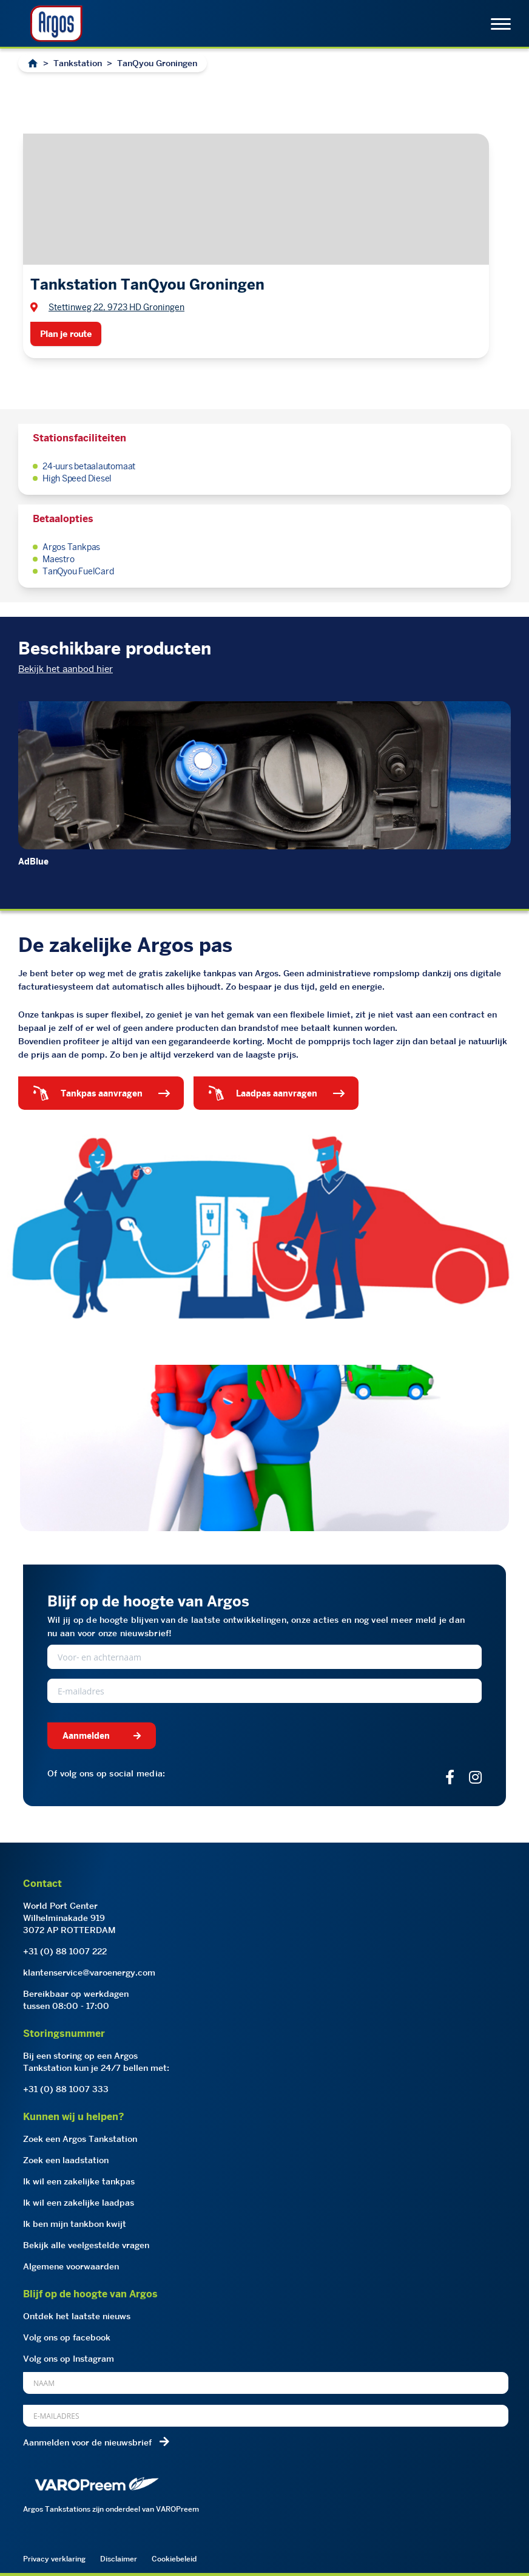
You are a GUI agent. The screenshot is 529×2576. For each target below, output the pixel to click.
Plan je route (66, 333)
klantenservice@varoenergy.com (89, 1972)
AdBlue (33, 861)
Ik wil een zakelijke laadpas (78, 2202)
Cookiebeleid (174, 2558)
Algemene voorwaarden (71, 2266)
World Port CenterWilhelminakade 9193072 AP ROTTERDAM (69, 1917)
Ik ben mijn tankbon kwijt (74, 2223)
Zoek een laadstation (66, 2160)
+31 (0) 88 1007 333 (66, 2089)
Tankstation (77, 63)
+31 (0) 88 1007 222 (65, 1951)
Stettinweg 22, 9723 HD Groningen (116, 307)
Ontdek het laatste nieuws (76, 2316)
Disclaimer (118, 2558)
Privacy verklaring (54, 2558)
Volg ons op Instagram (68, 2358)
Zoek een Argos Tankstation (80, 2138)
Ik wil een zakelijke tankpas (79, 2181)
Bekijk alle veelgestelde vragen (86, 2245)
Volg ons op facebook (66, 2337)
